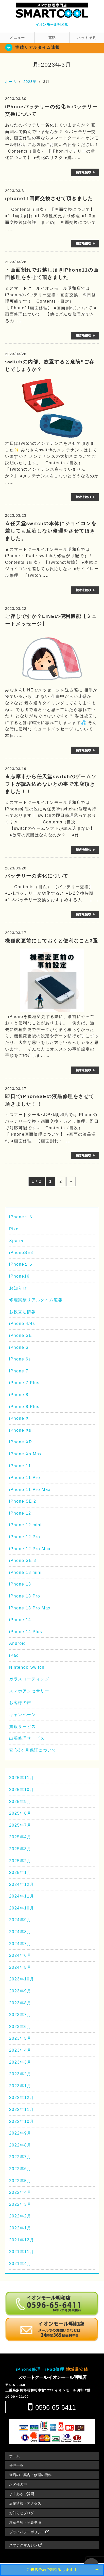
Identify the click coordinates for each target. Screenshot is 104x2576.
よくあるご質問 (21, 2494)
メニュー (17, 38)
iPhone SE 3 (22, 1560)
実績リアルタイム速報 (37, 47)
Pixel (14, 1229)
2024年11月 (21, 1896)
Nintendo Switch (27, 1667)
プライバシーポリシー (29, 2532)
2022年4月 (20, 2192)
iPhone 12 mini (25, 1525)
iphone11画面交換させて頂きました (49, 198)
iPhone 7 (18, 1371)
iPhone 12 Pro (24, 1537)
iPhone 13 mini (25, 1572)
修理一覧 (16, 2465)
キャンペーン (22, 1714)
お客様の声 (20, 1702)
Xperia (16, 1240)
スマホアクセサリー (29, 1691)
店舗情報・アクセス (25, 2503)
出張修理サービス (27, 1738)
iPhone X (19, 1418)
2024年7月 (20, 1944)
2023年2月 (20, 2074)
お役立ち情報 (22, 1312)
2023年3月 (20, 2062)
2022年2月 (20, 2216)
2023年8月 (20, 2003)
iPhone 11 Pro (24, 1477)
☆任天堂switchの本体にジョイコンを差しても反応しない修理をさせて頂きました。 (51, 531)
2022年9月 (20, 2133)
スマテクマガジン (25, 2545)
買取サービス (22, 1726)
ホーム (14, 2456)
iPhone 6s (20, 1359)
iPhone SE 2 (22, 1501)
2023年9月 (20, 1991)
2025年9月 (20, 1801)
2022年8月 (20, 2145)
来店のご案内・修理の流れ (30, 2475)
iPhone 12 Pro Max (29, 1549)
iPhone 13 (20, 1584)
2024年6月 (20, 1955)
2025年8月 (20, 1813)
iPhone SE (20, 1335)
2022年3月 (20, 2204)
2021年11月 (21, 2251)
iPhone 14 (20, 1620)
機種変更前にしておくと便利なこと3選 (51, 940)
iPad (14, 1655)
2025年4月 (20, 1837)
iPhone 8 (18, 1395)
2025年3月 (20, 1849)
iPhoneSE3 (21, 1252)
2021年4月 (20, 2263)
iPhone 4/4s (22, 1323)
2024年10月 (21, 1908)
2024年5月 (20, 1967)
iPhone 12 (20, 1513)
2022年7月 (20, 2157)
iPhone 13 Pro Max (29, 1608)
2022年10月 (21, 2121)
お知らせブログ (21, 2513)
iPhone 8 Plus (24, 1406)
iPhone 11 (20, 1466)
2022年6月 (20, 2169)
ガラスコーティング (29, 1679)
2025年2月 (20, 1861)
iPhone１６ (21, 1217)
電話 (52, 38)
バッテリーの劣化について (36, 876)
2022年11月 (21, 2109)
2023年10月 (21, 1979)
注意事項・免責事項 (25, 2522)
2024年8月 (20, 1932)
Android (17, 1643)
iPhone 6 (18, 1347)
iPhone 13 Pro (24, 1596)
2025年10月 (21, 1789)
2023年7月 (20, 2014)
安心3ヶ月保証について (33, 1750)
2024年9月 (20, 1920)
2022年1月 (20, 2228)
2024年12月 (21, 1884)
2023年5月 (20, 2038)
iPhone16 (19, 1276)
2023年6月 (20, 2026)
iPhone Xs (20, 1430)
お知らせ (18, 1288)
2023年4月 (20, 2050)
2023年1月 (20, 2086)
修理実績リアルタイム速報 (36, 1300)
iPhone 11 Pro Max (29, 1489)
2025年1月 (20, 1872)
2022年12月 (21, 2097)
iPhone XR (20, 1442)
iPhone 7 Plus (24, 1383)
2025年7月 (20, 1825)
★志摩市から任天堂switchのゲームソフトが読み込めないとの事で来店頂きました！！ (51, 784)
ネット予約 (87, 38)
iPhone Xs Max (25, 1454)
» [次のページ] (71, 1181)
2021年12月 (21, 2240)
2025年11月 (21, 1777)
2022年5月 (20, 2181)
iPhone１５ (21, 1264)
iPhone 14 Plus (25, 1632)
